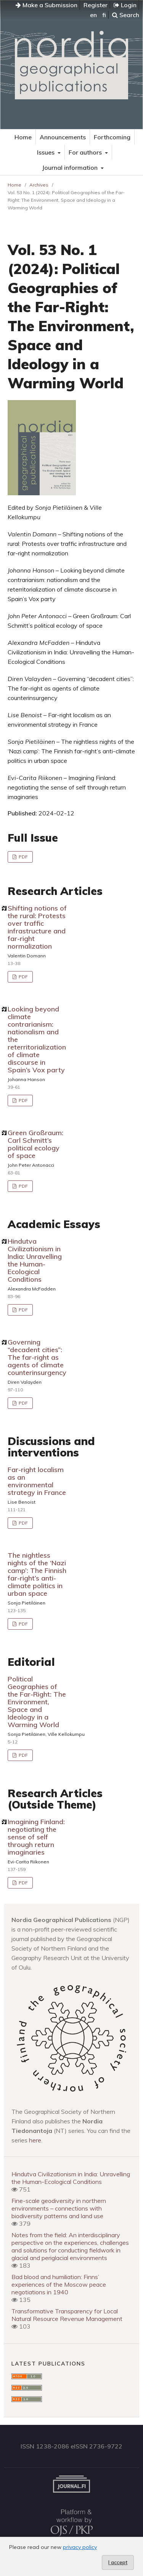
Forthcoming (112, 137)
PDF (23, 857)
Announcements (63, 137)
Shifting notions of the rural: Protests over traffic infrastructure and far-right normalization (37, 927)
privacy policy (80, 2547)
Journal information (70, 167)
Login (125, 5)
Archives (38, 185)
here (35, 2140)
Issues (46, 152)
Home (23, 137)
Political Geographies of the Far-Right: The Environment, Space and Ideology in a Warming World (37, 1702)
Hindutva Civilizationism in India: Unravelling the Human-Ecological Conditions (35, 1260)
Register (96, 5)
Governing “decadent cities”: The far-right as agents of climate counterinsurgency (37, 1357)
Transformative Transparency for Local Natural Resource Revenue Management (66, 2314)
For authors (86, 152)
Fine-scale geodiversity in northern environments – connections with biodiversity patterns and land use (58, 2208)
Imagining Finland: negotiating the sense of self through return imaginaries (36, 1837)
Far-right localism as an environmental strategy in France (37, 1481)
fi (104, 15)
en (93, 15)
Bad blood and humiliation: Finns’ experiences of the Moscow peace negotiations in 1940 (58, 2284)
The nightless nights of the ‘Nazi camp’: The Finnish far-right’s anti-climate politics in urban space (37, 1574)
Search (125, 15)
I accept (117, 2562)
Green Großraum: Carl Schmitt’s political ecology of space (35, 1144)
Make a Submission (46, 5)
